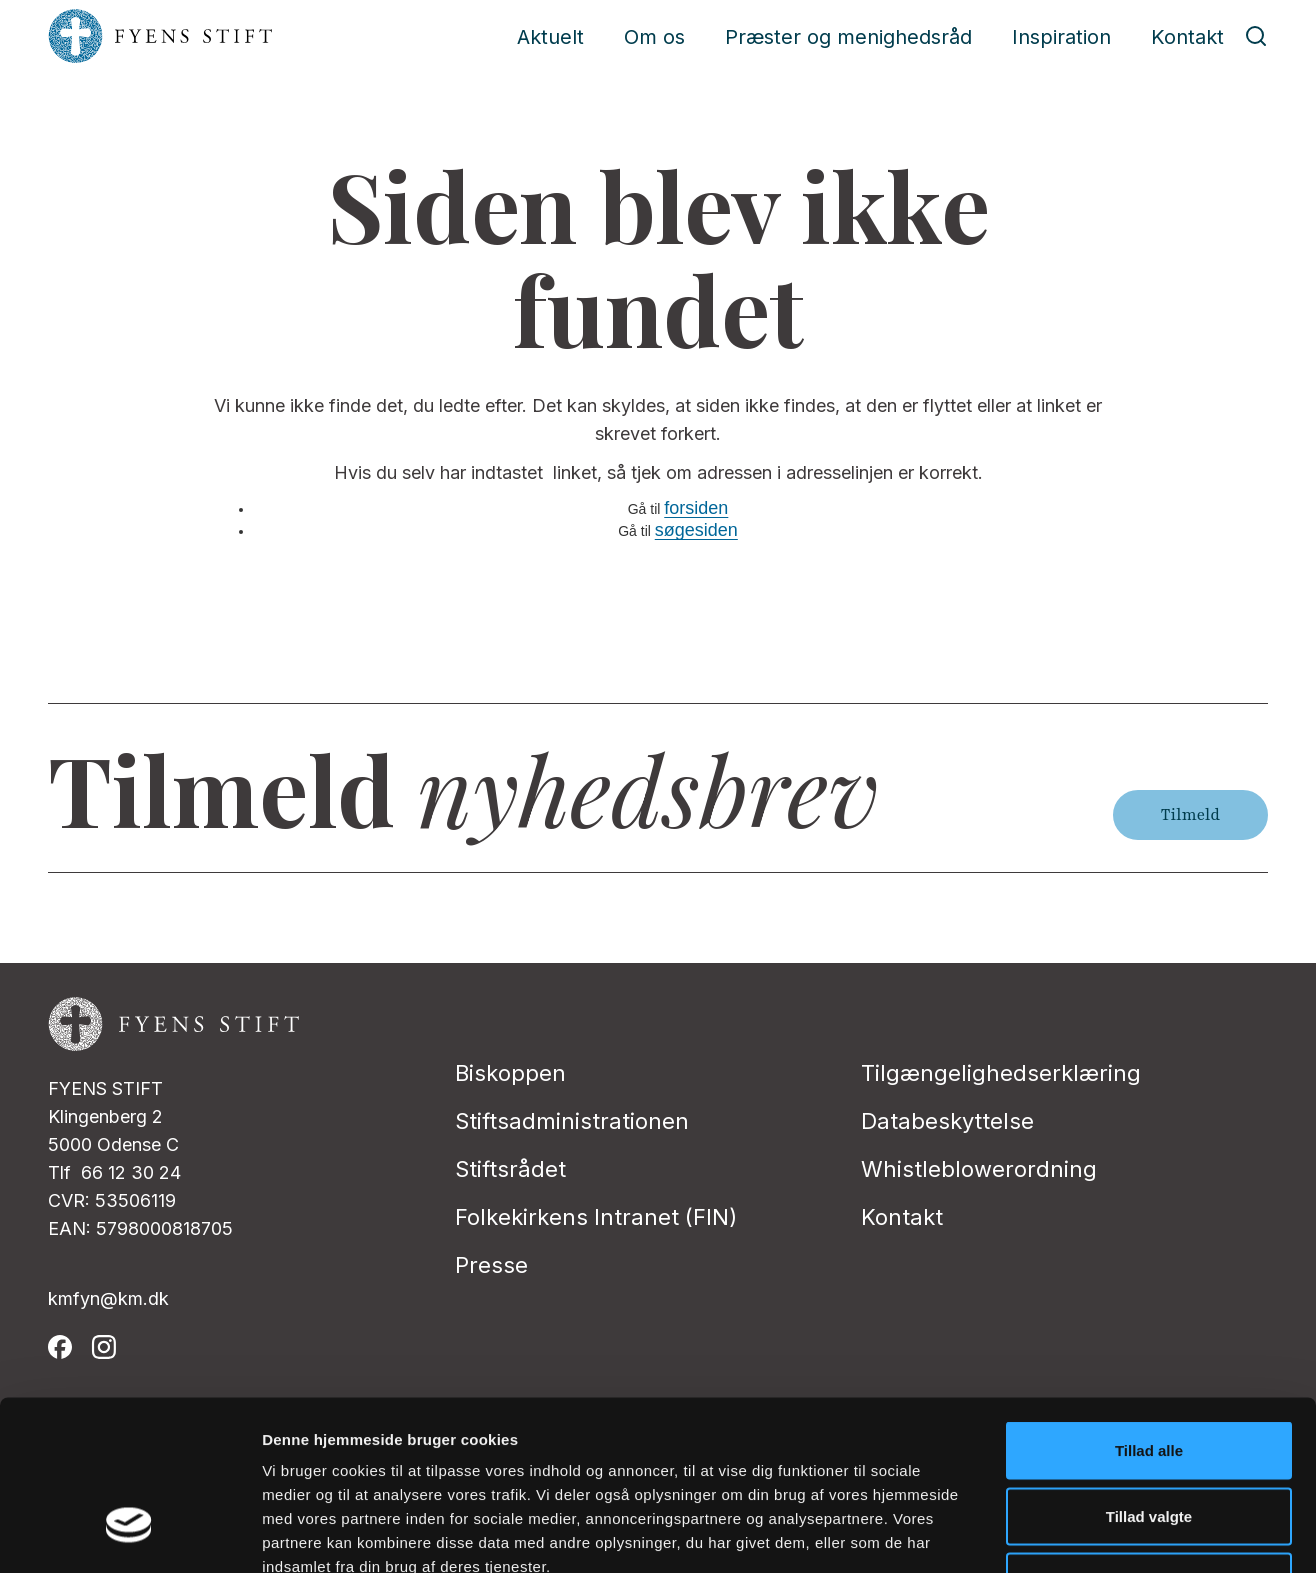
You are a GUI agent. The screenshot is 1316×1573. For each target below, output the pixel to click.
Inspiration (1061, 37)
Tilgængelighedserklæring (1001, 1073)
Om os (654, 37)
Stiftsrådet (510, 1169)
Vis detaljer (1039, 1533)
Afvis (1149, 1441)
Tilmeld (1190, 815)
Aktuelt (550, 37)
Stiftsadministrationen (572, 1121)
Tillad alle (1149, 1310)
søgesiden (696, 530)
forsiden (696, 508)
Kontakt (1187, 37)
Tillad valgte (1149, 1376)
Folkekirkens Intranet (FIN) (596, 1217)
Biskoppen (510, 1073)
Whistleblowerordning (979, 1169)
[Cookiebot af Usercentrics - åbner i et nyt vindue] (129, 1534)
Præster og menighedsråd (848, 37)
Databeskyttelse (947, 1121)
